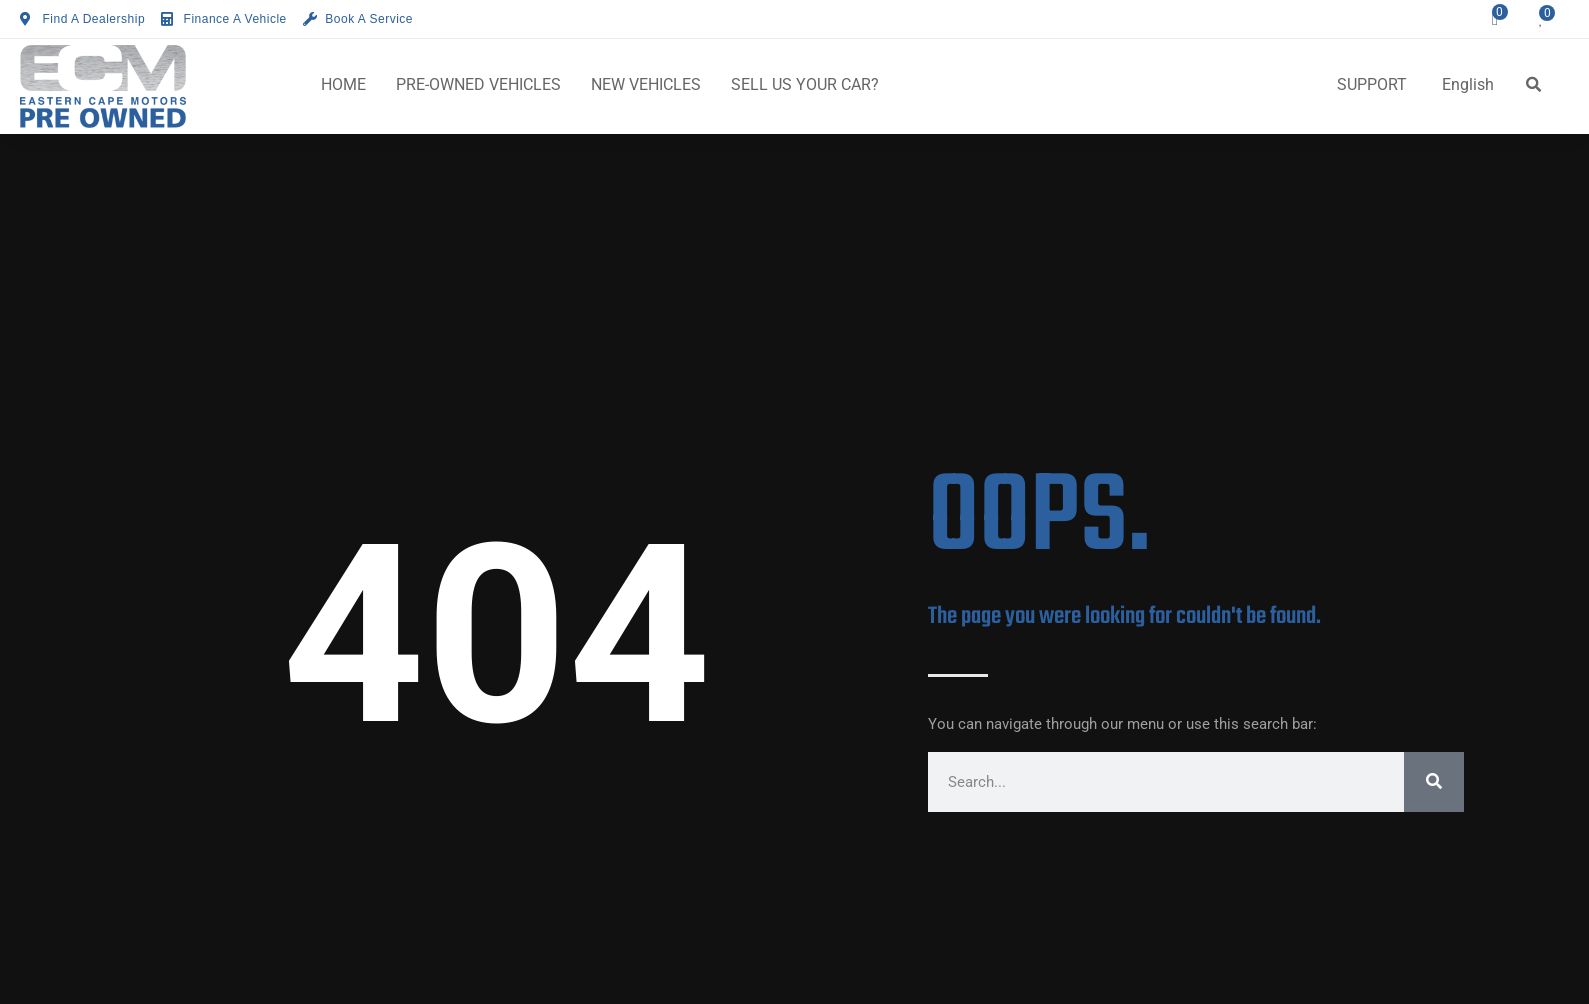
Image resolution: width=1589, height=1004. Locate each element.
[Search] (1434, 782)
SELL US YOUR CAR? (805, 84)
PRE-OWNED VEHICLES (478, 84)
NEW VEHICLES (646, 84)
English (1468, 84)
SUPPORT (1372, 84)
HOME (343, 84)
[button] (1534, 85)
